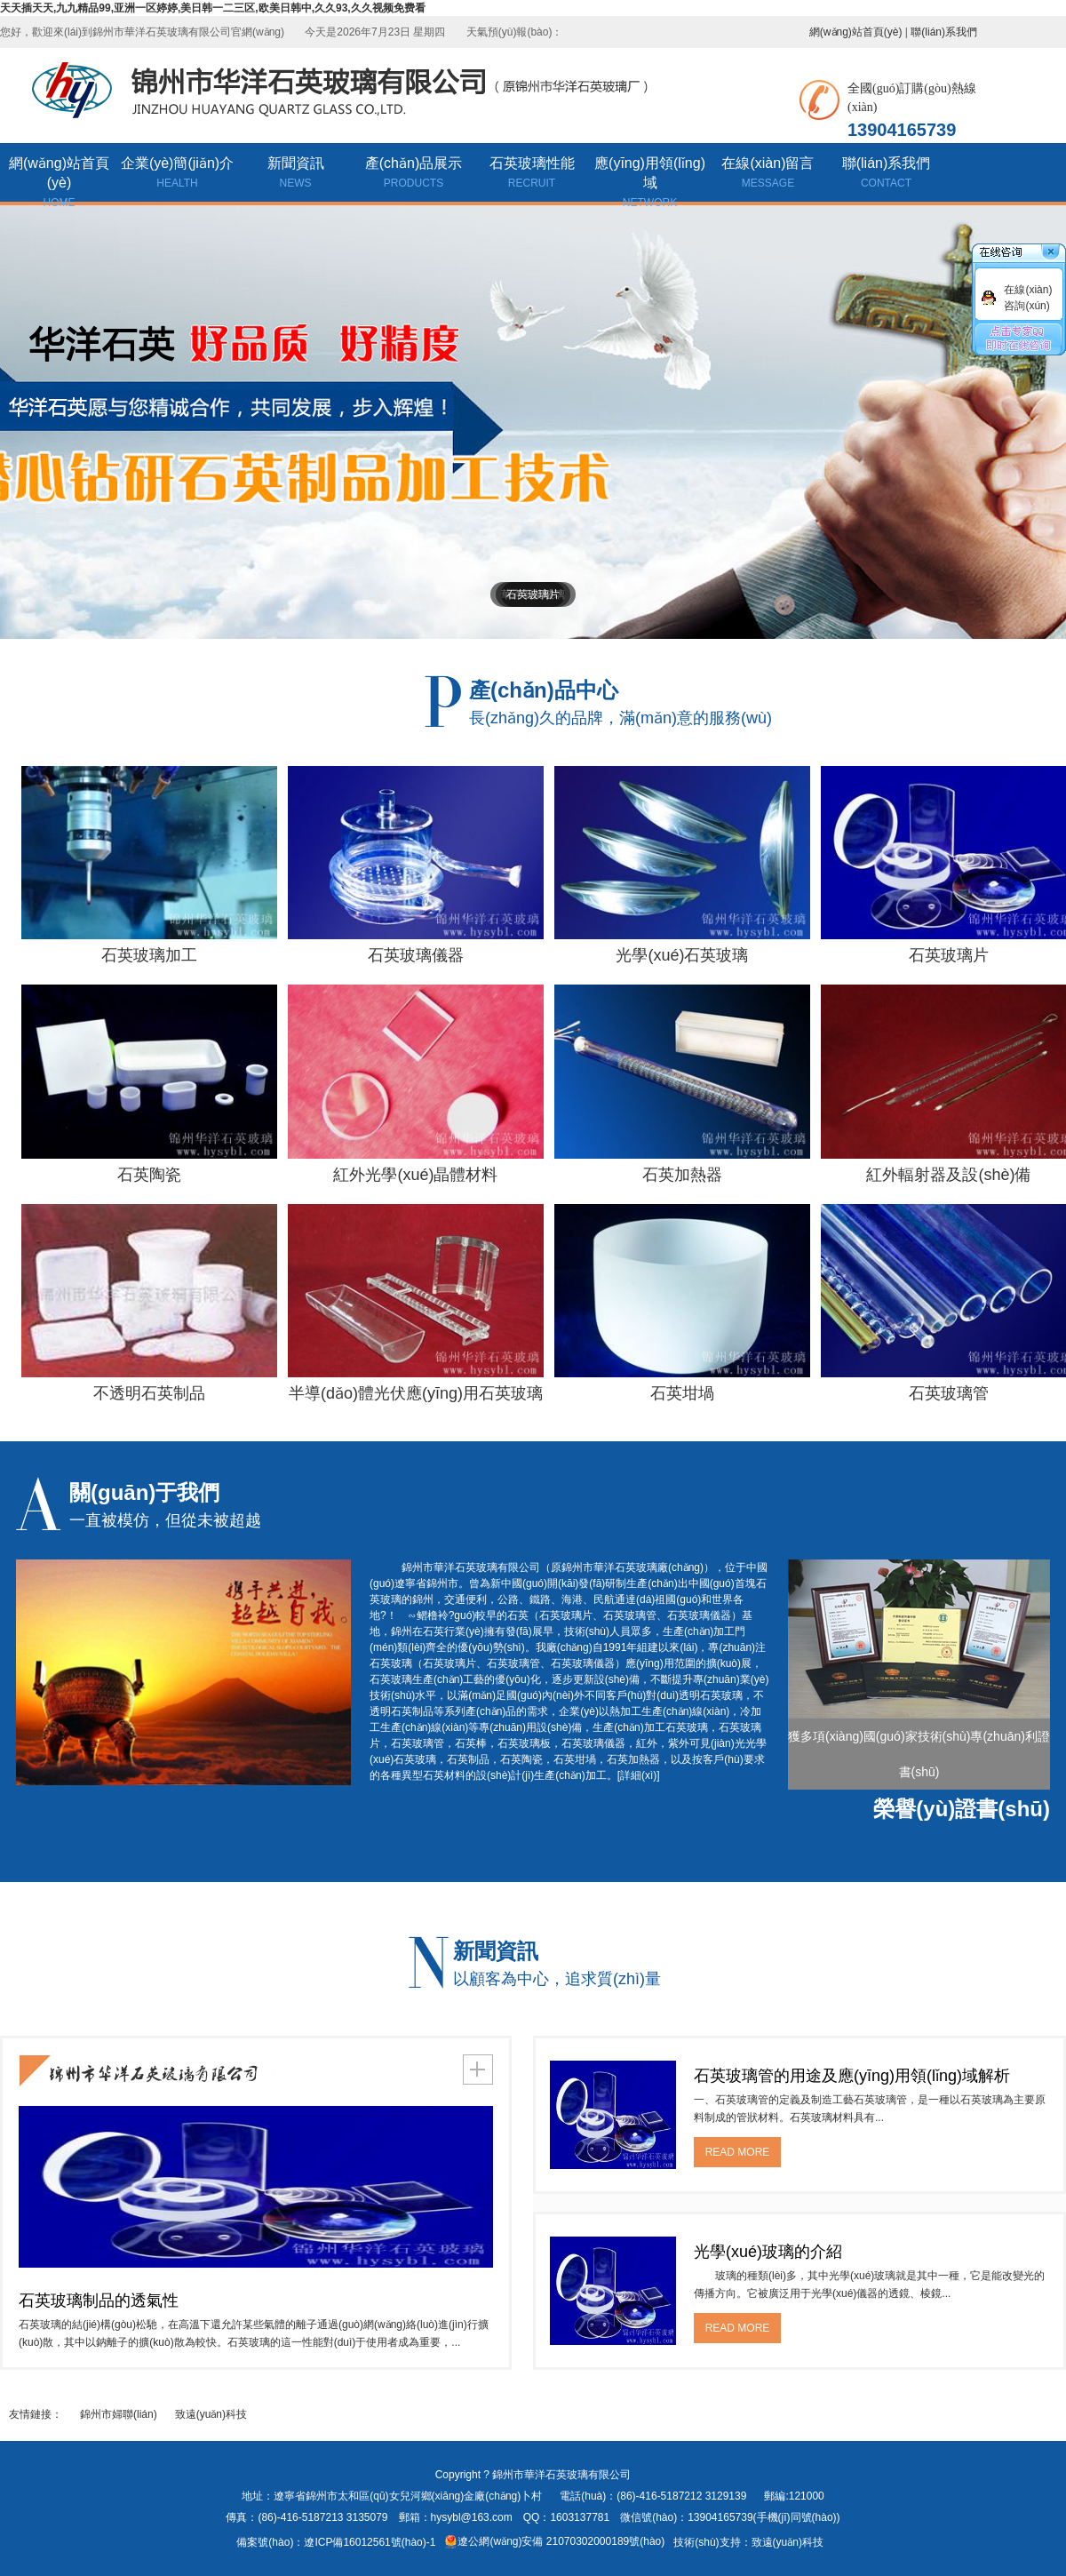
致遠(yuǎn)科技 (211, 2414)
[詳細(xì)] (638, 1775)
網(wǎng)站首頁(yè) (856, 32)
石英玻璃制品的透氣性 (99, 2300)
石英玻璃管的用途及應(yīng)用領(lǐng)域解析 (852, 2076)
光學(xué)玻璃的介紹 (768, 2252)
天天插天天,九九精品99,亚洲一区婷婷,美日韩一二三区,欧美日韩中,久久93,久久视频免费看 (213, 8)
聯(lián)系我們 (944, 32)
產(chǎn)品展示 (413, 174)
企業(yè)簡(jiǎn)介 (177, 174)
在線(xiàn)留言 (768, 174)
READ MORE (737, 2152)
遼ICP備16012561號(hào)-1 (369, 2542)
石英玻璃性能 (532, 174)
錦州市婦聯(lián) (118, 2414)
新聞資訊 (295, 174)
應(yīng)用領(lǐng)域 (650, 179)
